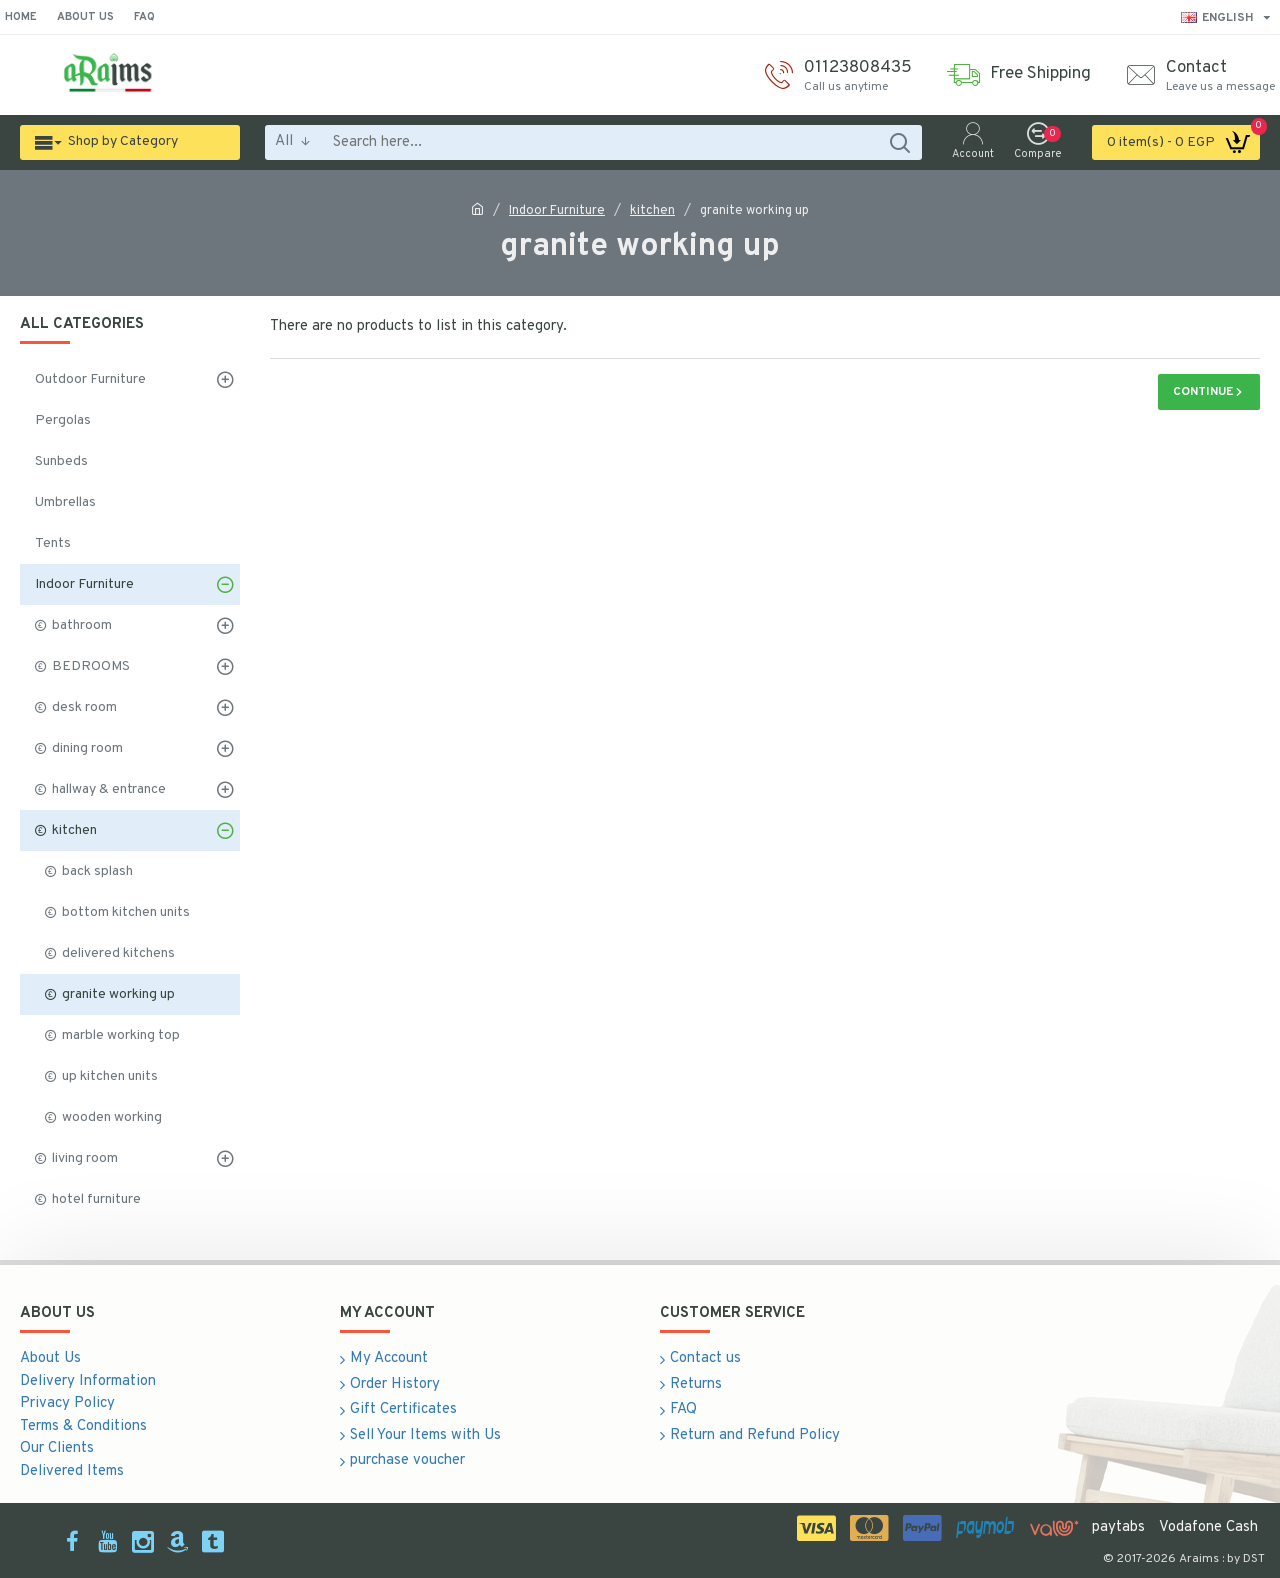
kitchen (652, 211)
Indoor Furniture (557, 211)
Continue (1203, 392)
